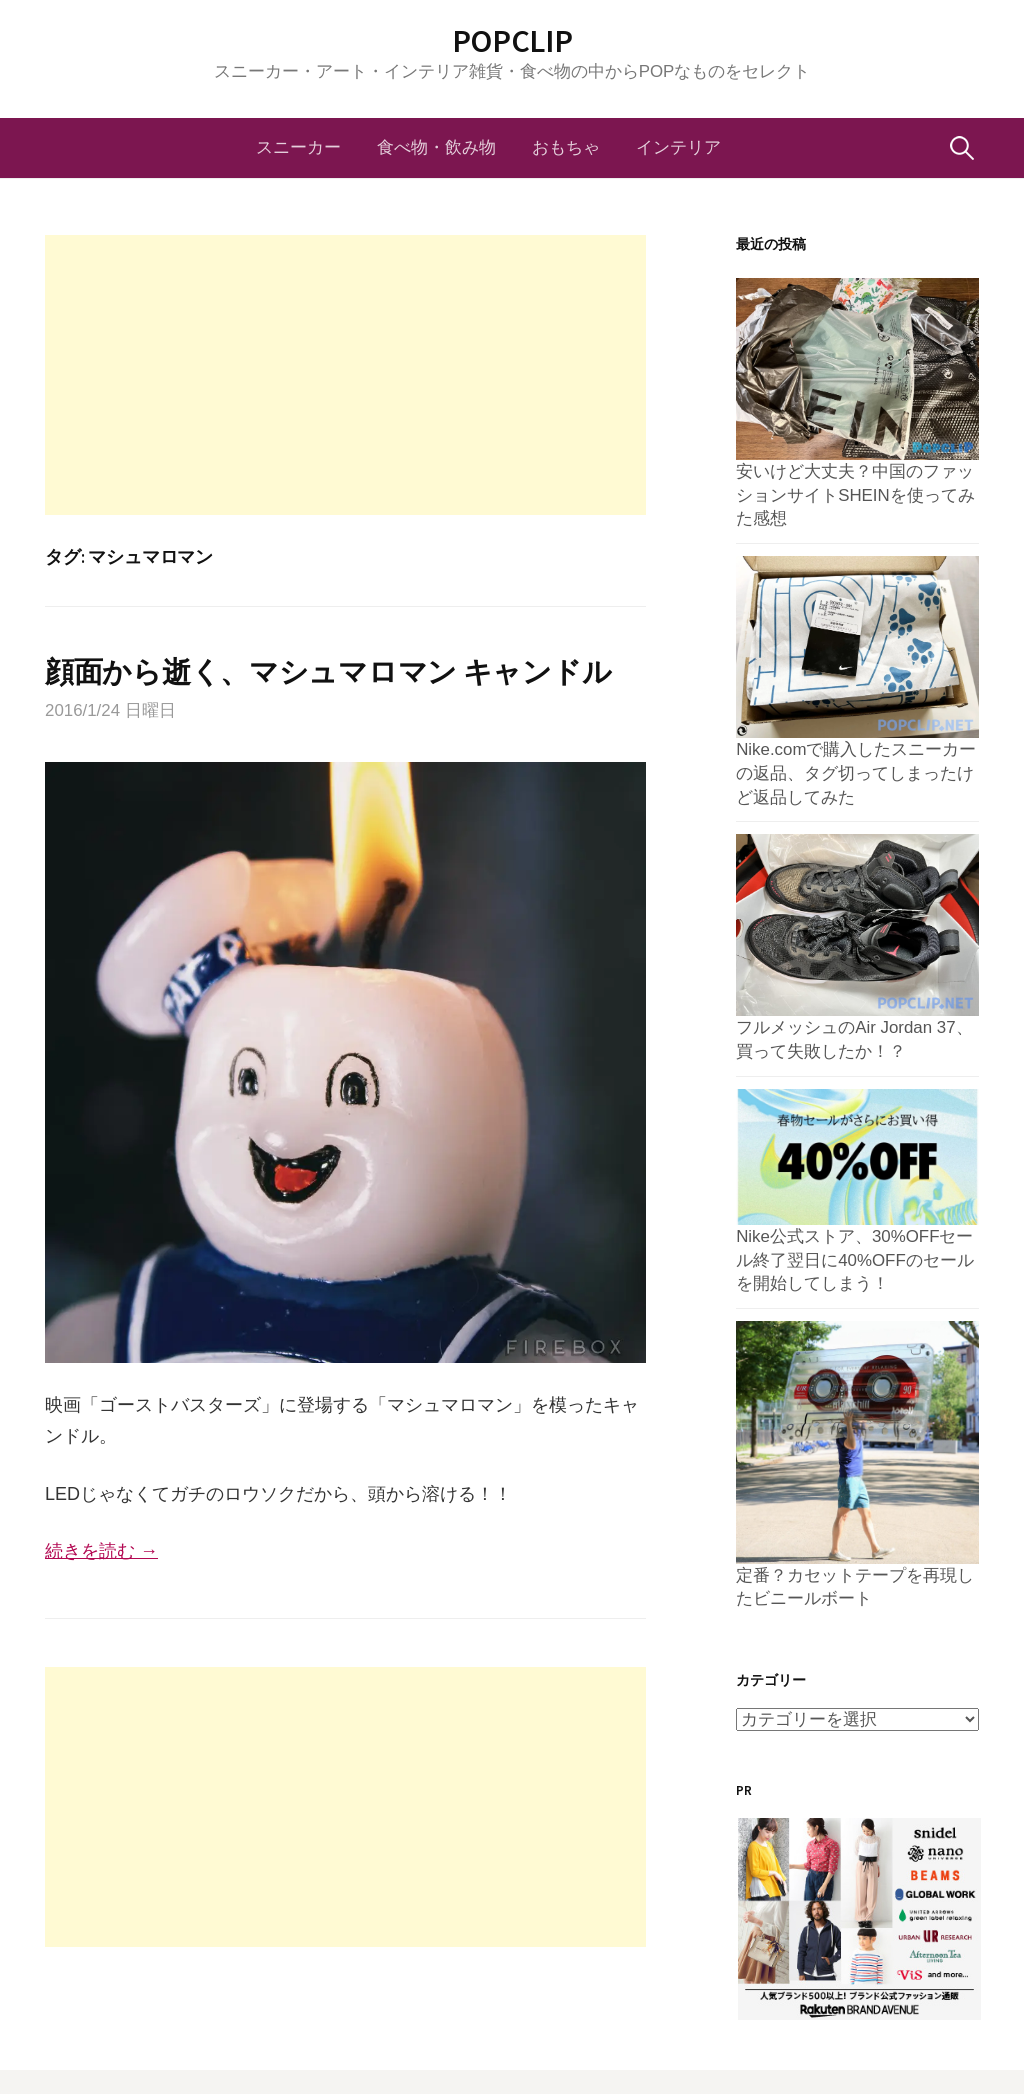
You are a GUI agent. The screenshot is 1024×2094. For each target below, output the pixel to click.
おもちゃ (566, 147)
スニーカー (298, 147)
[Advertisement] (345, 375)
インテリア (678, 147)
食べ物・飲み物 (436, 147)
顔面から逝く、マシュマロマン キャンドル (328, 672)
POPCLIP (512, 41)
